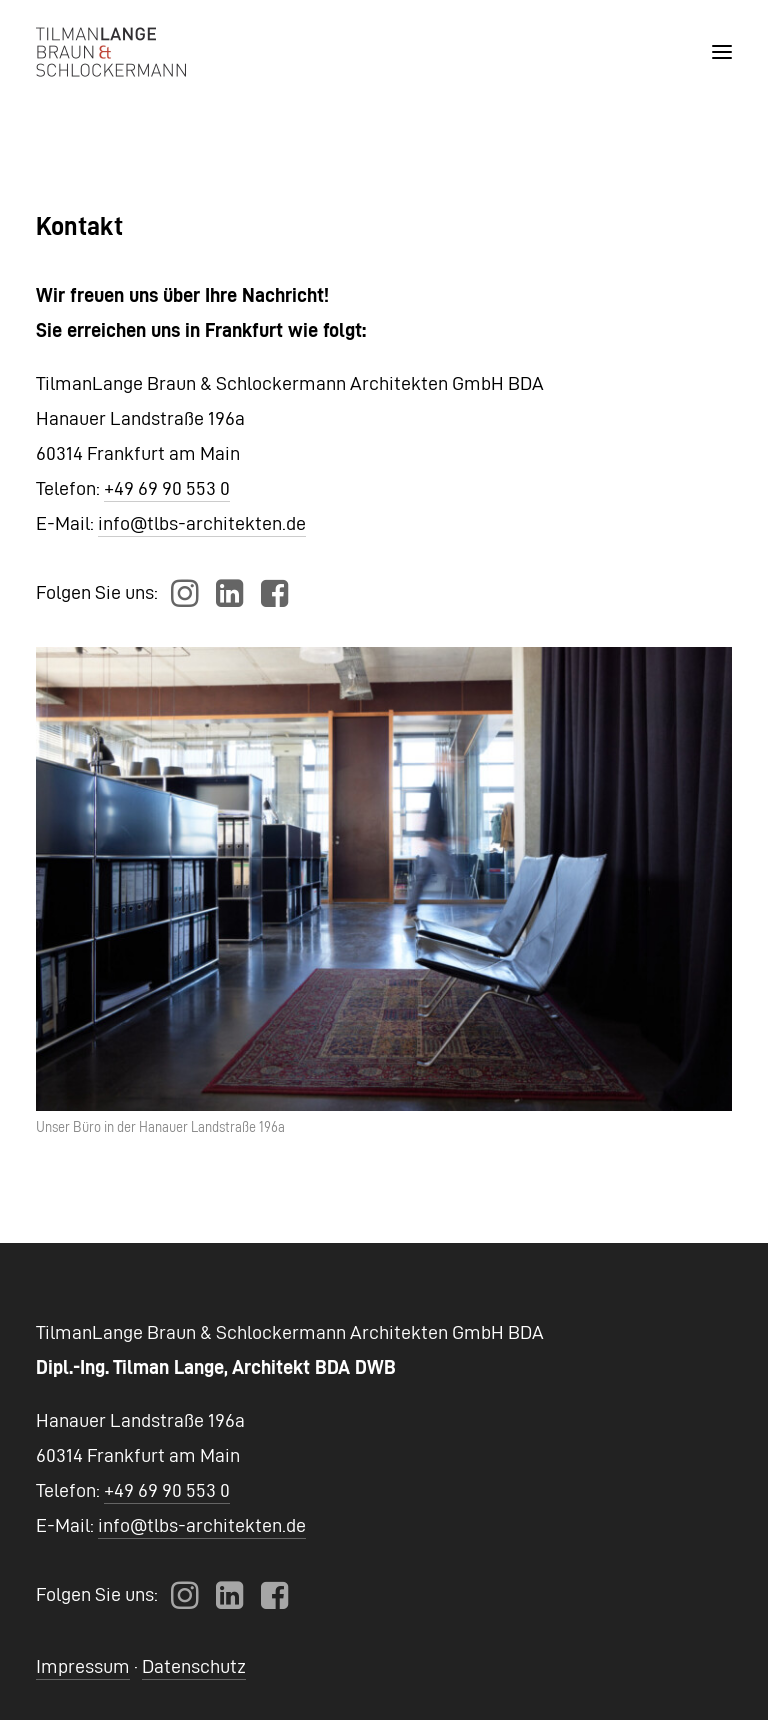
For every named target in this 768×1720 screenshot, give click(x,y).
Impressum (83, 1666)
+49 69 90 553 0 (167, 488)
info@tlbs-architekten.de (202, 523)
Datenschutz (194, 1666)
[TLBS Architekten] (111, 52)
